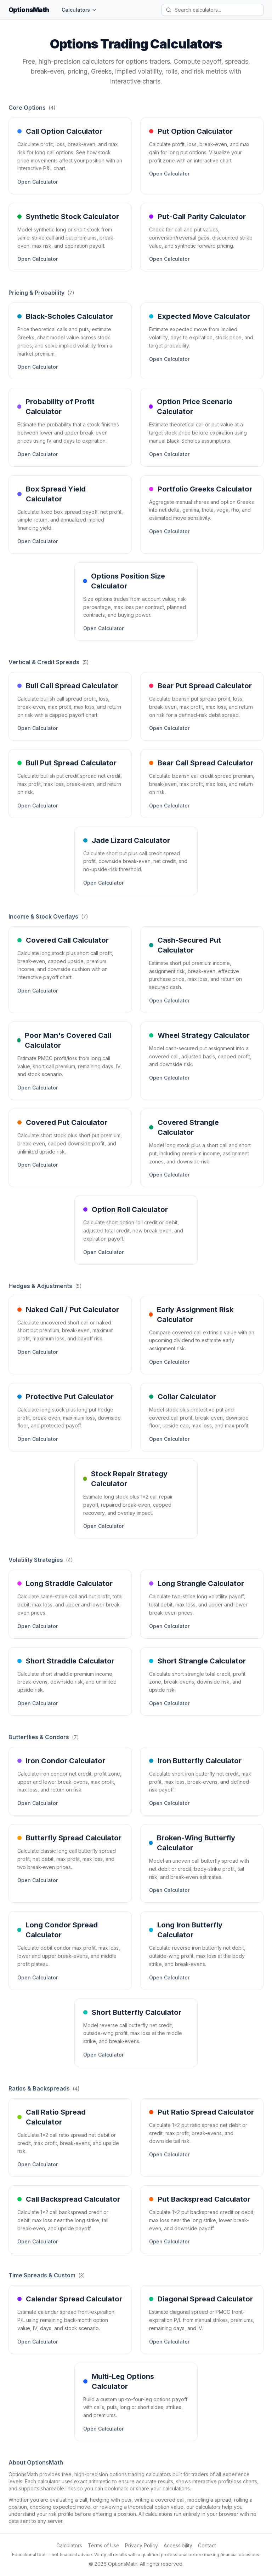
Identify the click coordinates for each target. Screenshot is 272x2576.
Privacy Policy (141, 2545)
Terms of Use (103, 2545)
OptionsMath (28, 9)
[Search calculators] (213, 10)
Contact (207, 2545)
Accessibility (178, 2545)
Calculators (79, 10)
